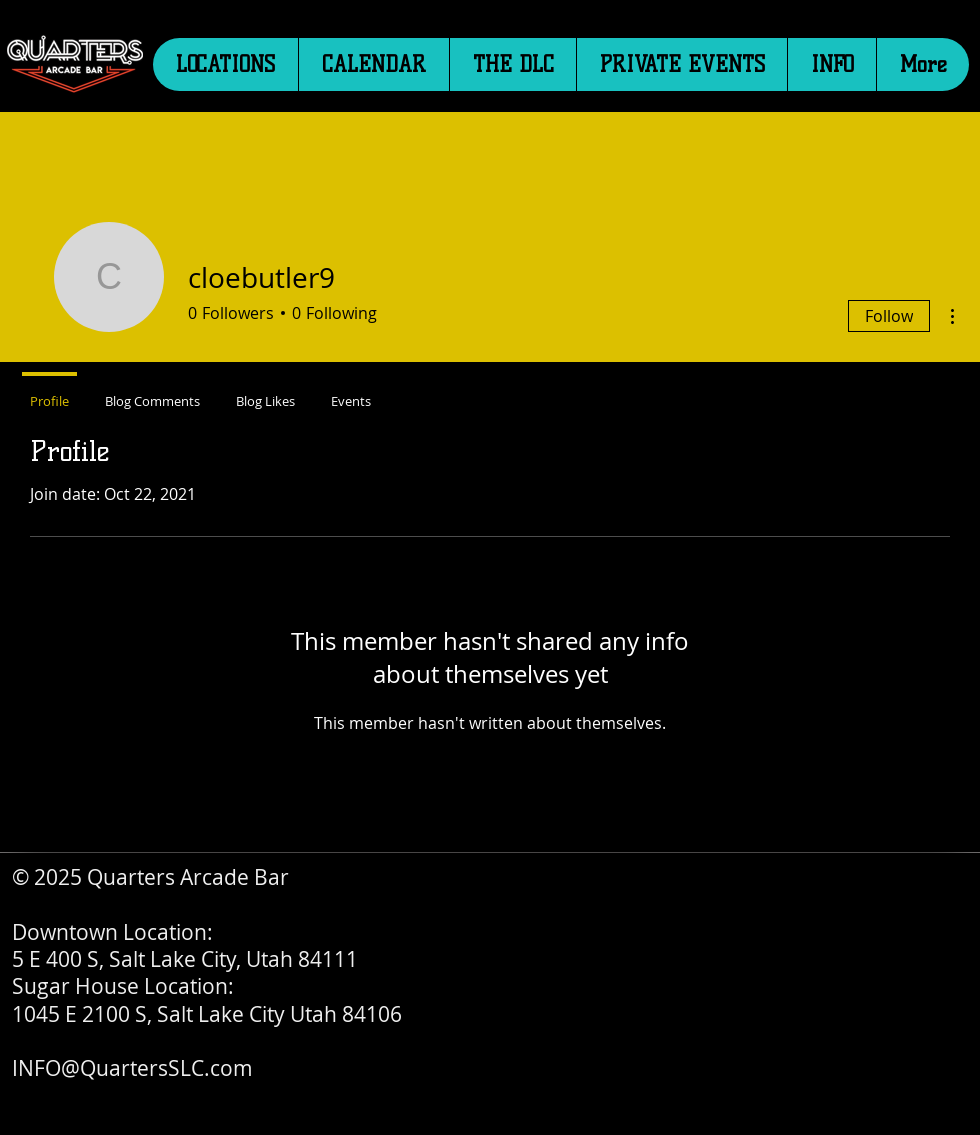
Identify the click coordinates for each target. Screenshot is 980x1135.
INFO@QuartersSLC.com (132, 1068)
